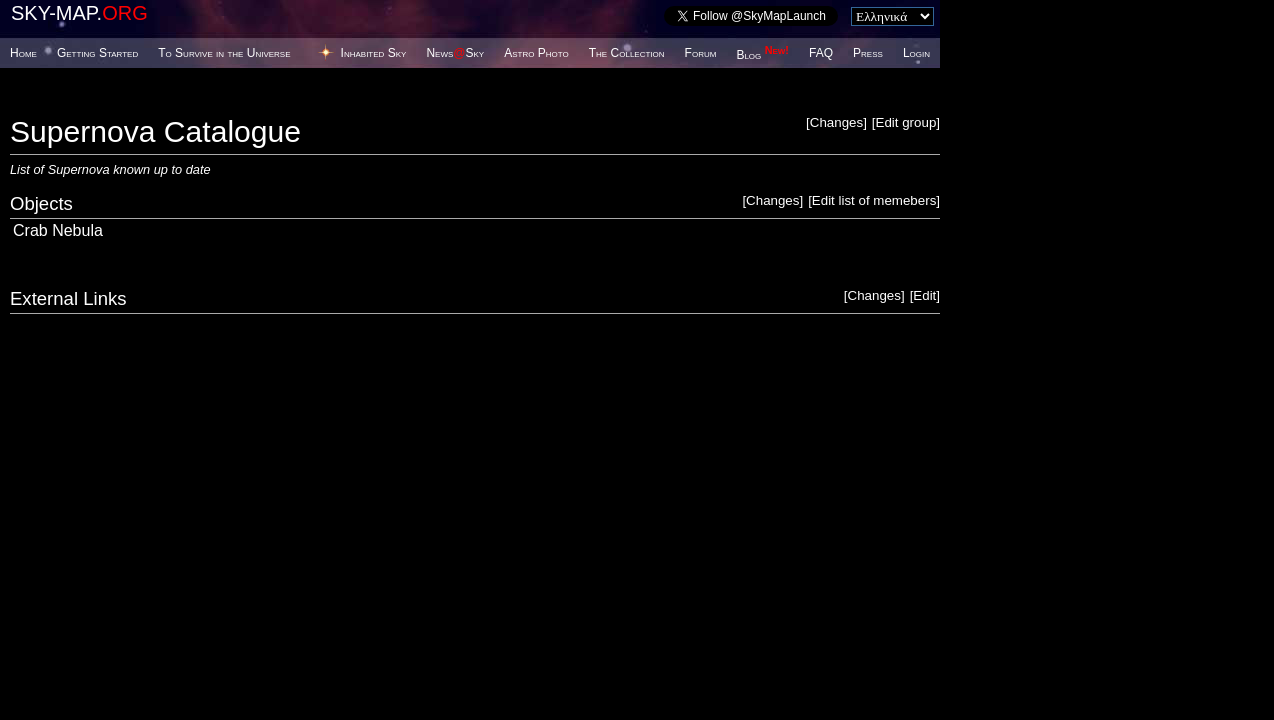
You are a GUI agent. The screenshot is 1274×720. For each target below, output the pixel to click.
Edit (924, 295)
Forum (701, 53)
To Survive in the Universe (224, 53)
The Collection (627, 53)
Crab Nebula (58, 230)
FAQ (821, 53)
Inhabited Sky (374, 53)
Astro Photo (536, 53)
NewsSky (455, 53)
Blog (762, 55)
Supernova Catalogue (155, 131)
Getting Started (97, 53)
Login (916, 53)
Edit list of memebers (874, 200)
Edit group (906, 122)
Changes (836, 122)
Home (23, 53)
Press (868, 53)
